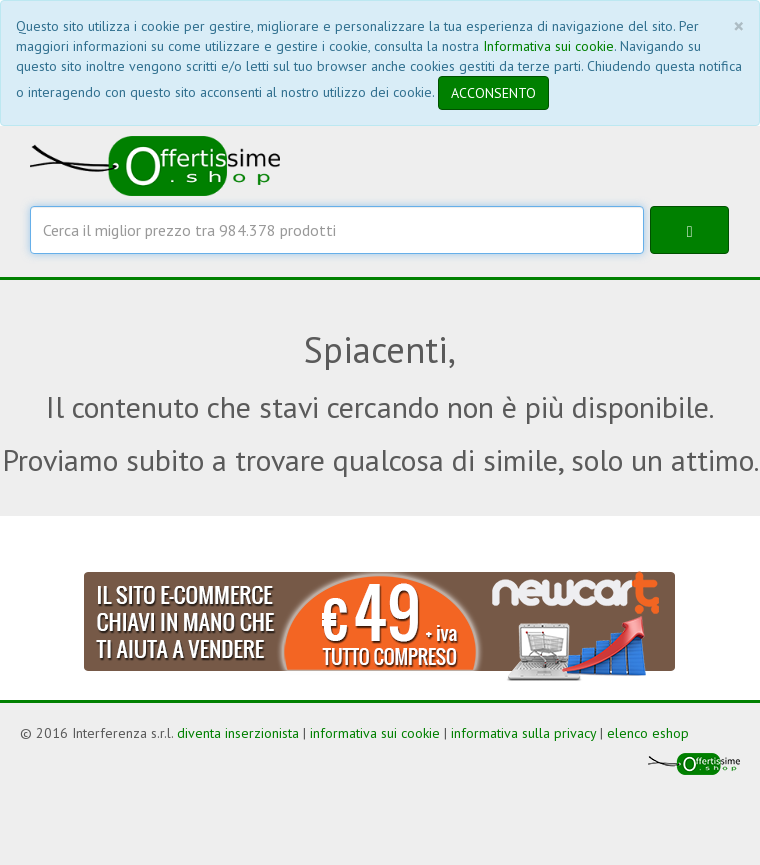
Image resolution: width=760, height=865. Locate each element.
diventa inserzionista (238, 733)
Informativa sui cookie (548, 46)
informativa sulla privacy (523, 733)
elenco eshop (648, 733)
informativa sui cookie (375, 733)
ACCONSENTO (493, 93)
